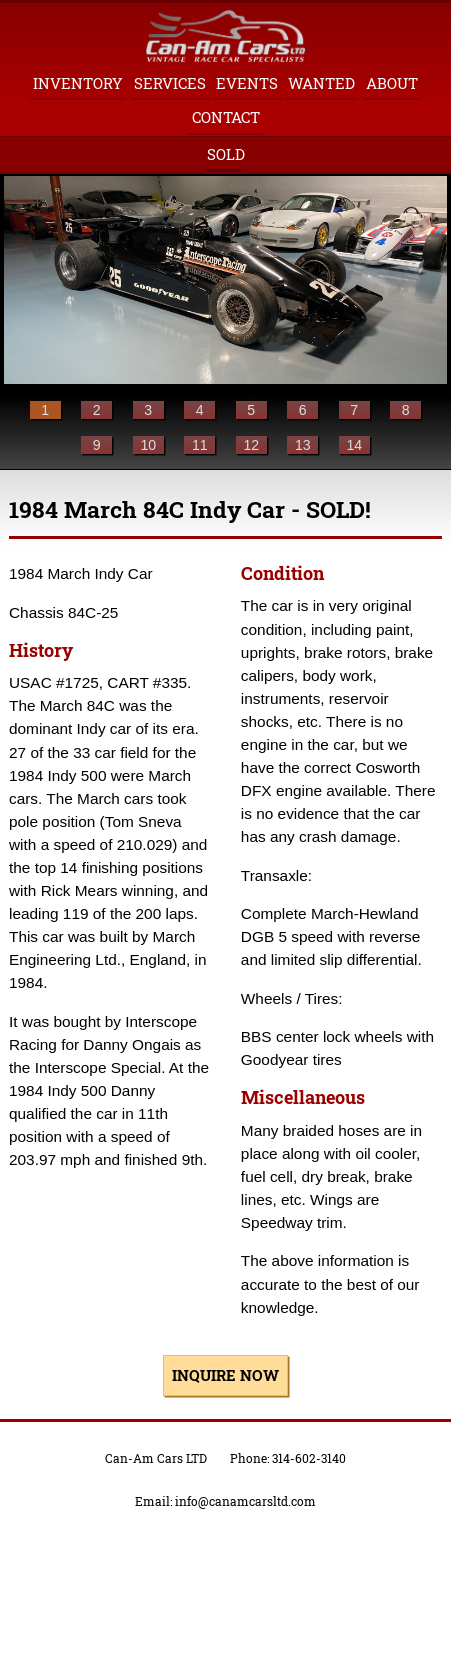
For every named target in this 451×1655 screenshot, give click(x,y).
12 (251, 445)
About (392, 83)
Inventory (78, 83)
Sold (226, 154)
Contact (226, 117)
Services (170, 83)
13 (303, 445)
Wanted (321, 83)
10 (148, 445)
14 (354, 445)
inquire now (225, 1375)
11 (200, 445)
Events (247, 83)
